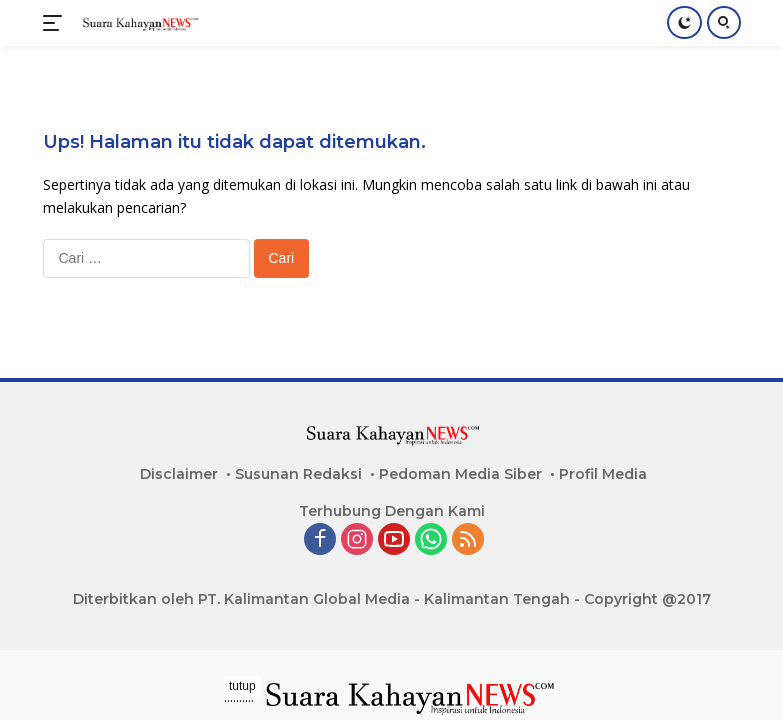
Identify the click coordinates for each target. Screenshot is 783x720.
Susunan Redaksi (298, 474)
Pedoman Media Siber (460, 474)
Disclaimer (179, 474)
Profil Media (603, 474)
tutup (242, 686)
